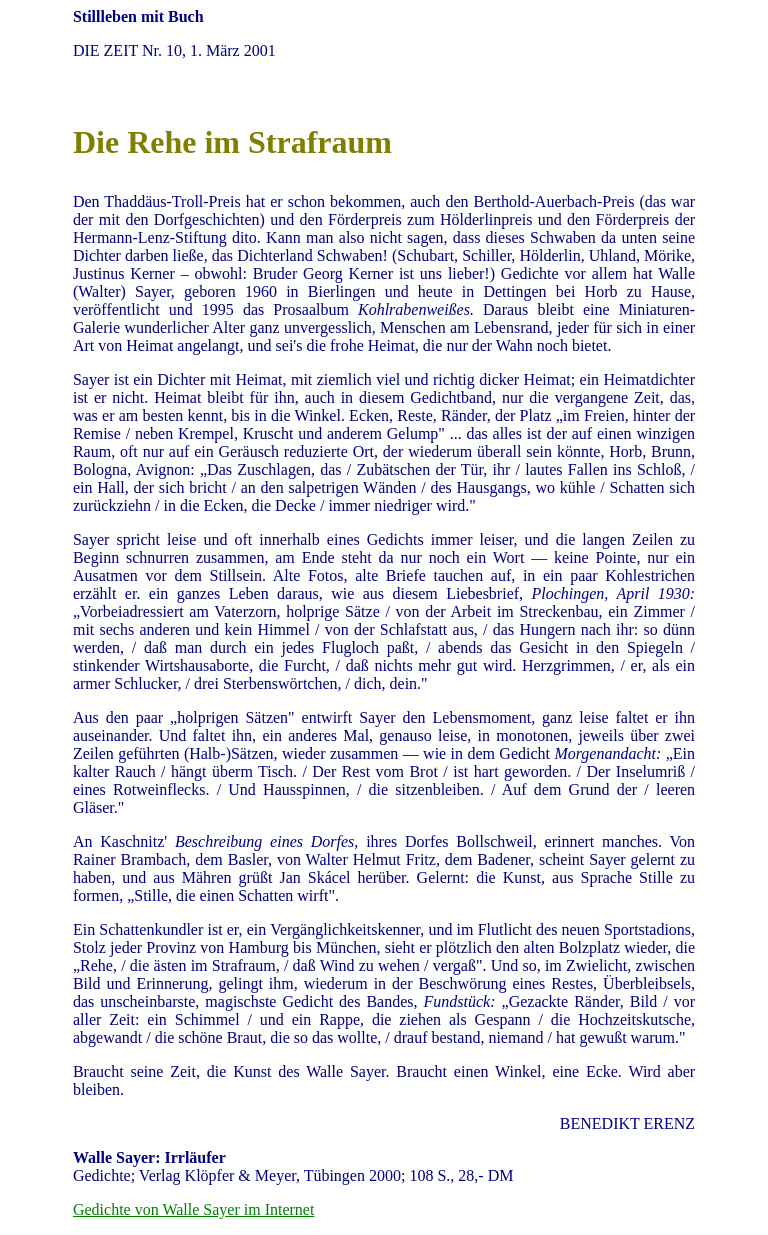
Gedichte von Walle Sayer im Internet (193, 1209)
